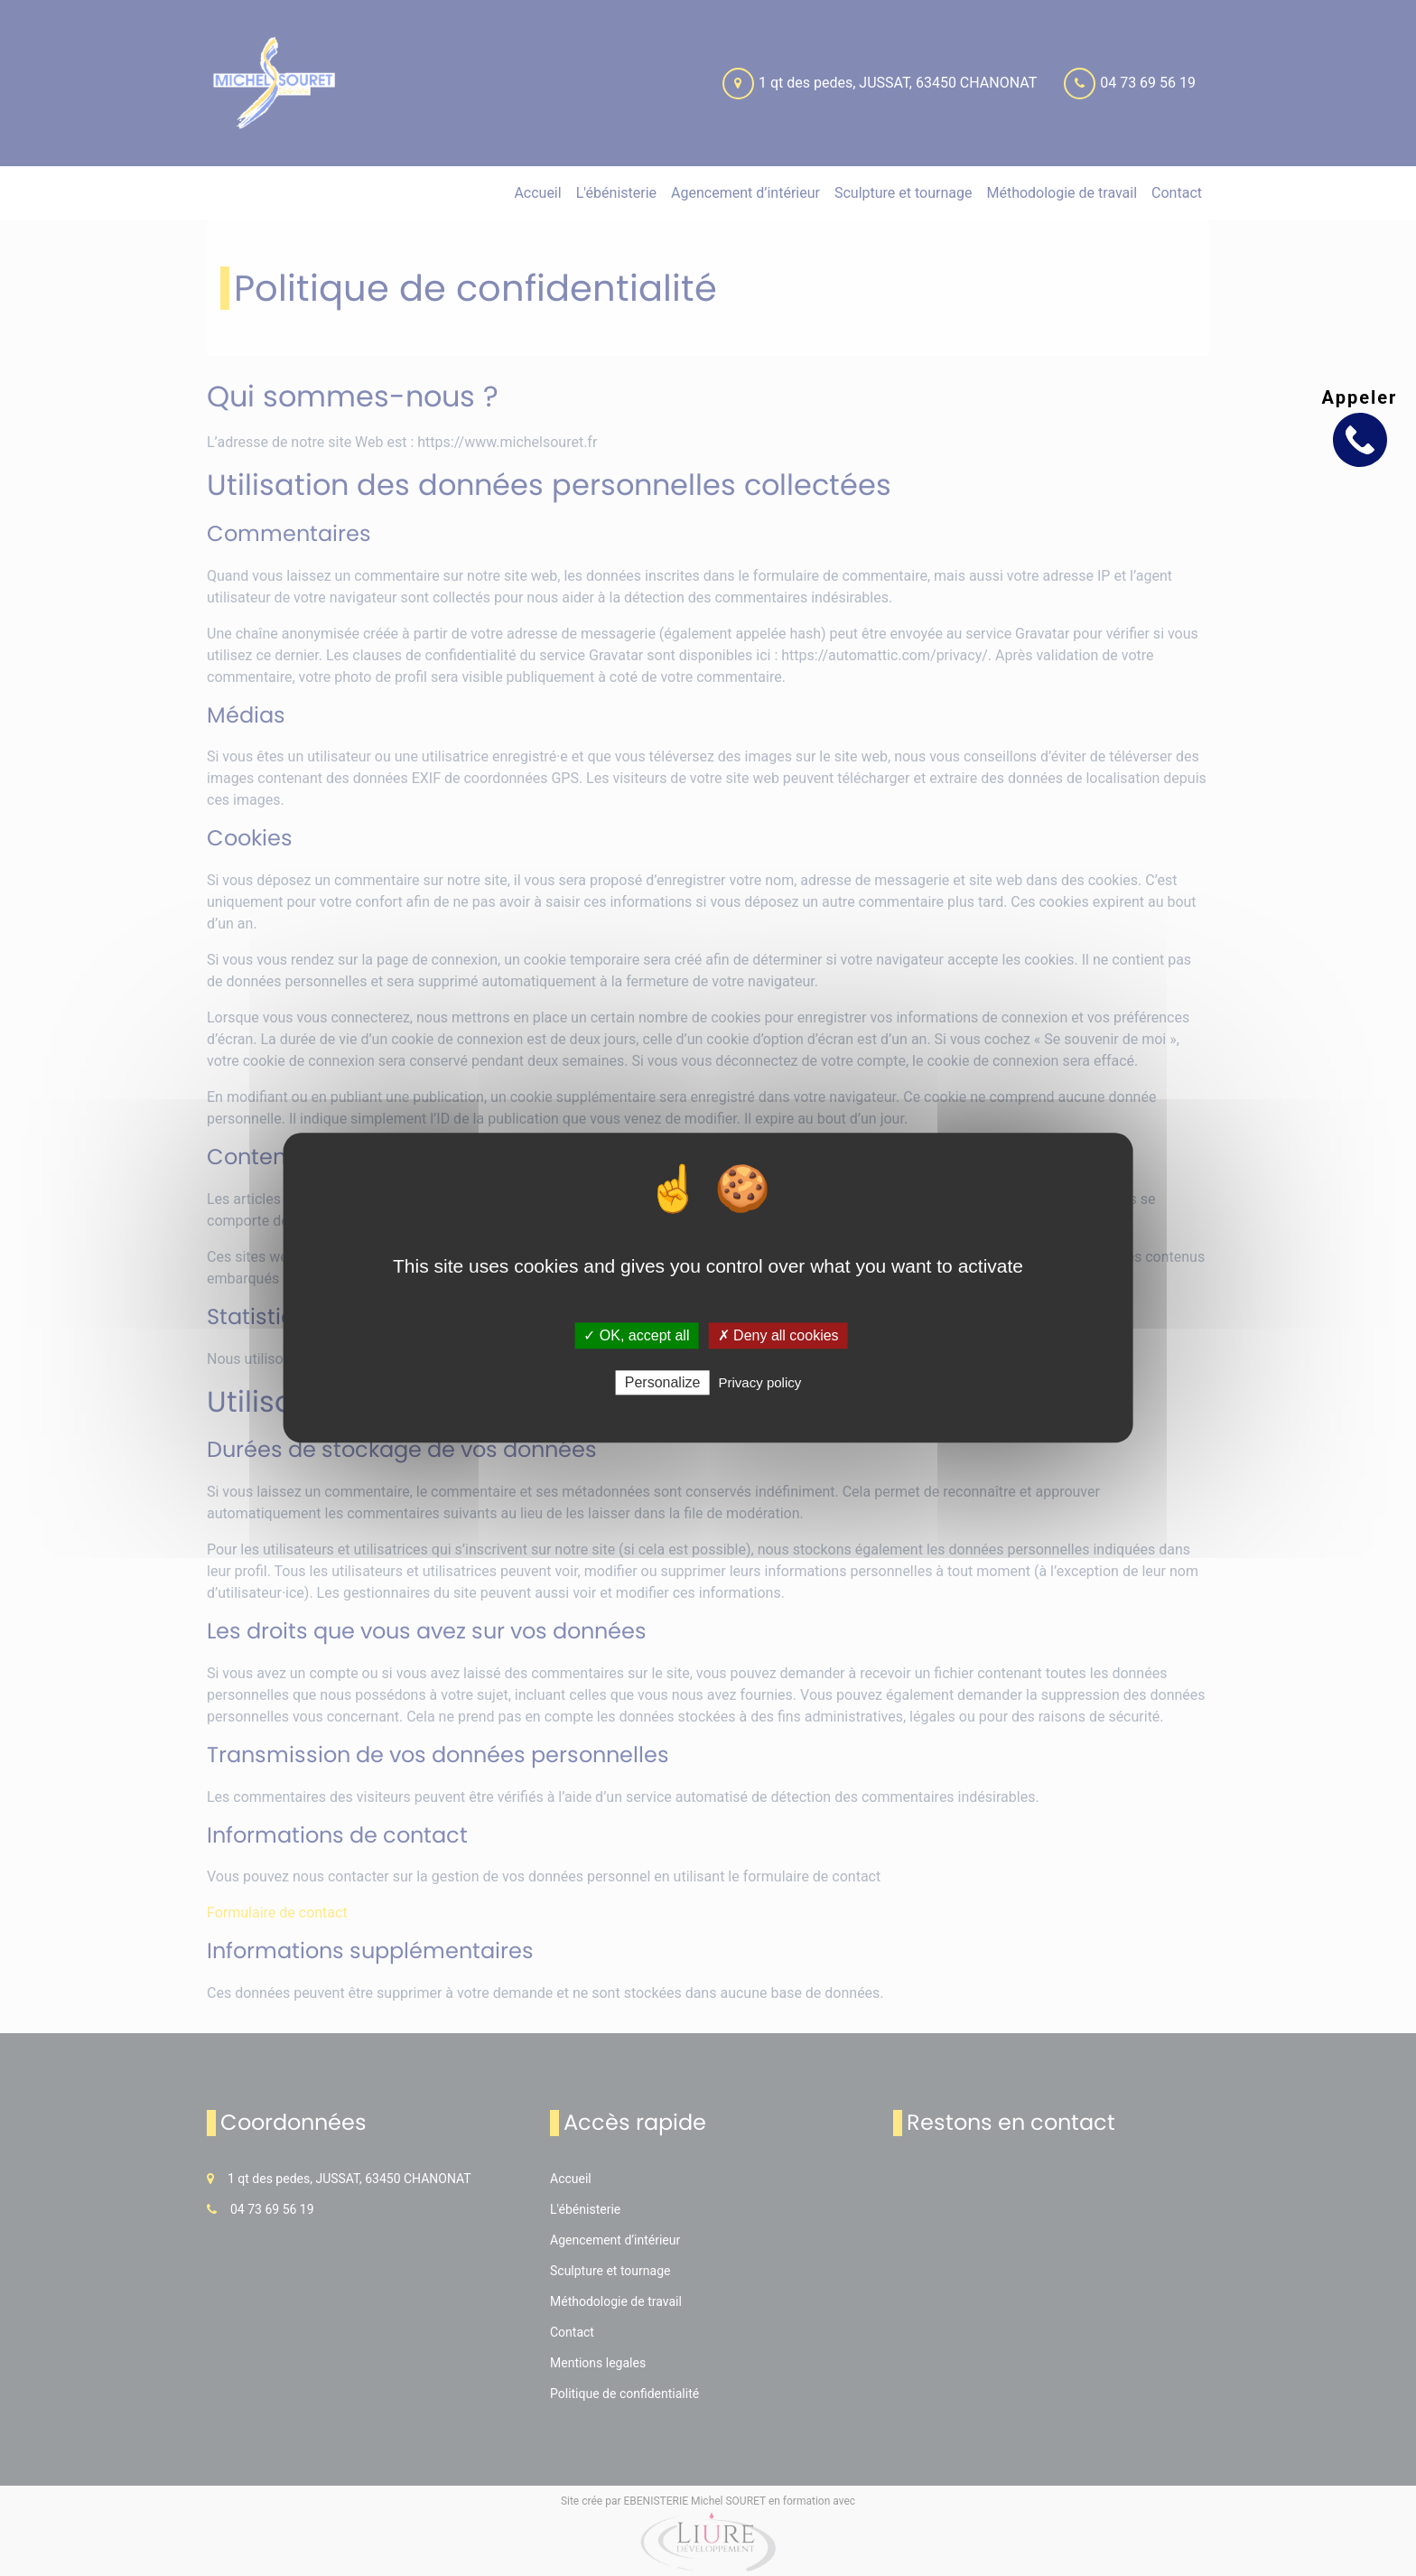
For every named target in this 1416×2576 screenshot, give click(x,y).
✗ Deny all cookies (778, 1335)
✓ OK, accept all (636, 1335)
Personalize (663, 1383)
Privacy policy (760, 1383)
